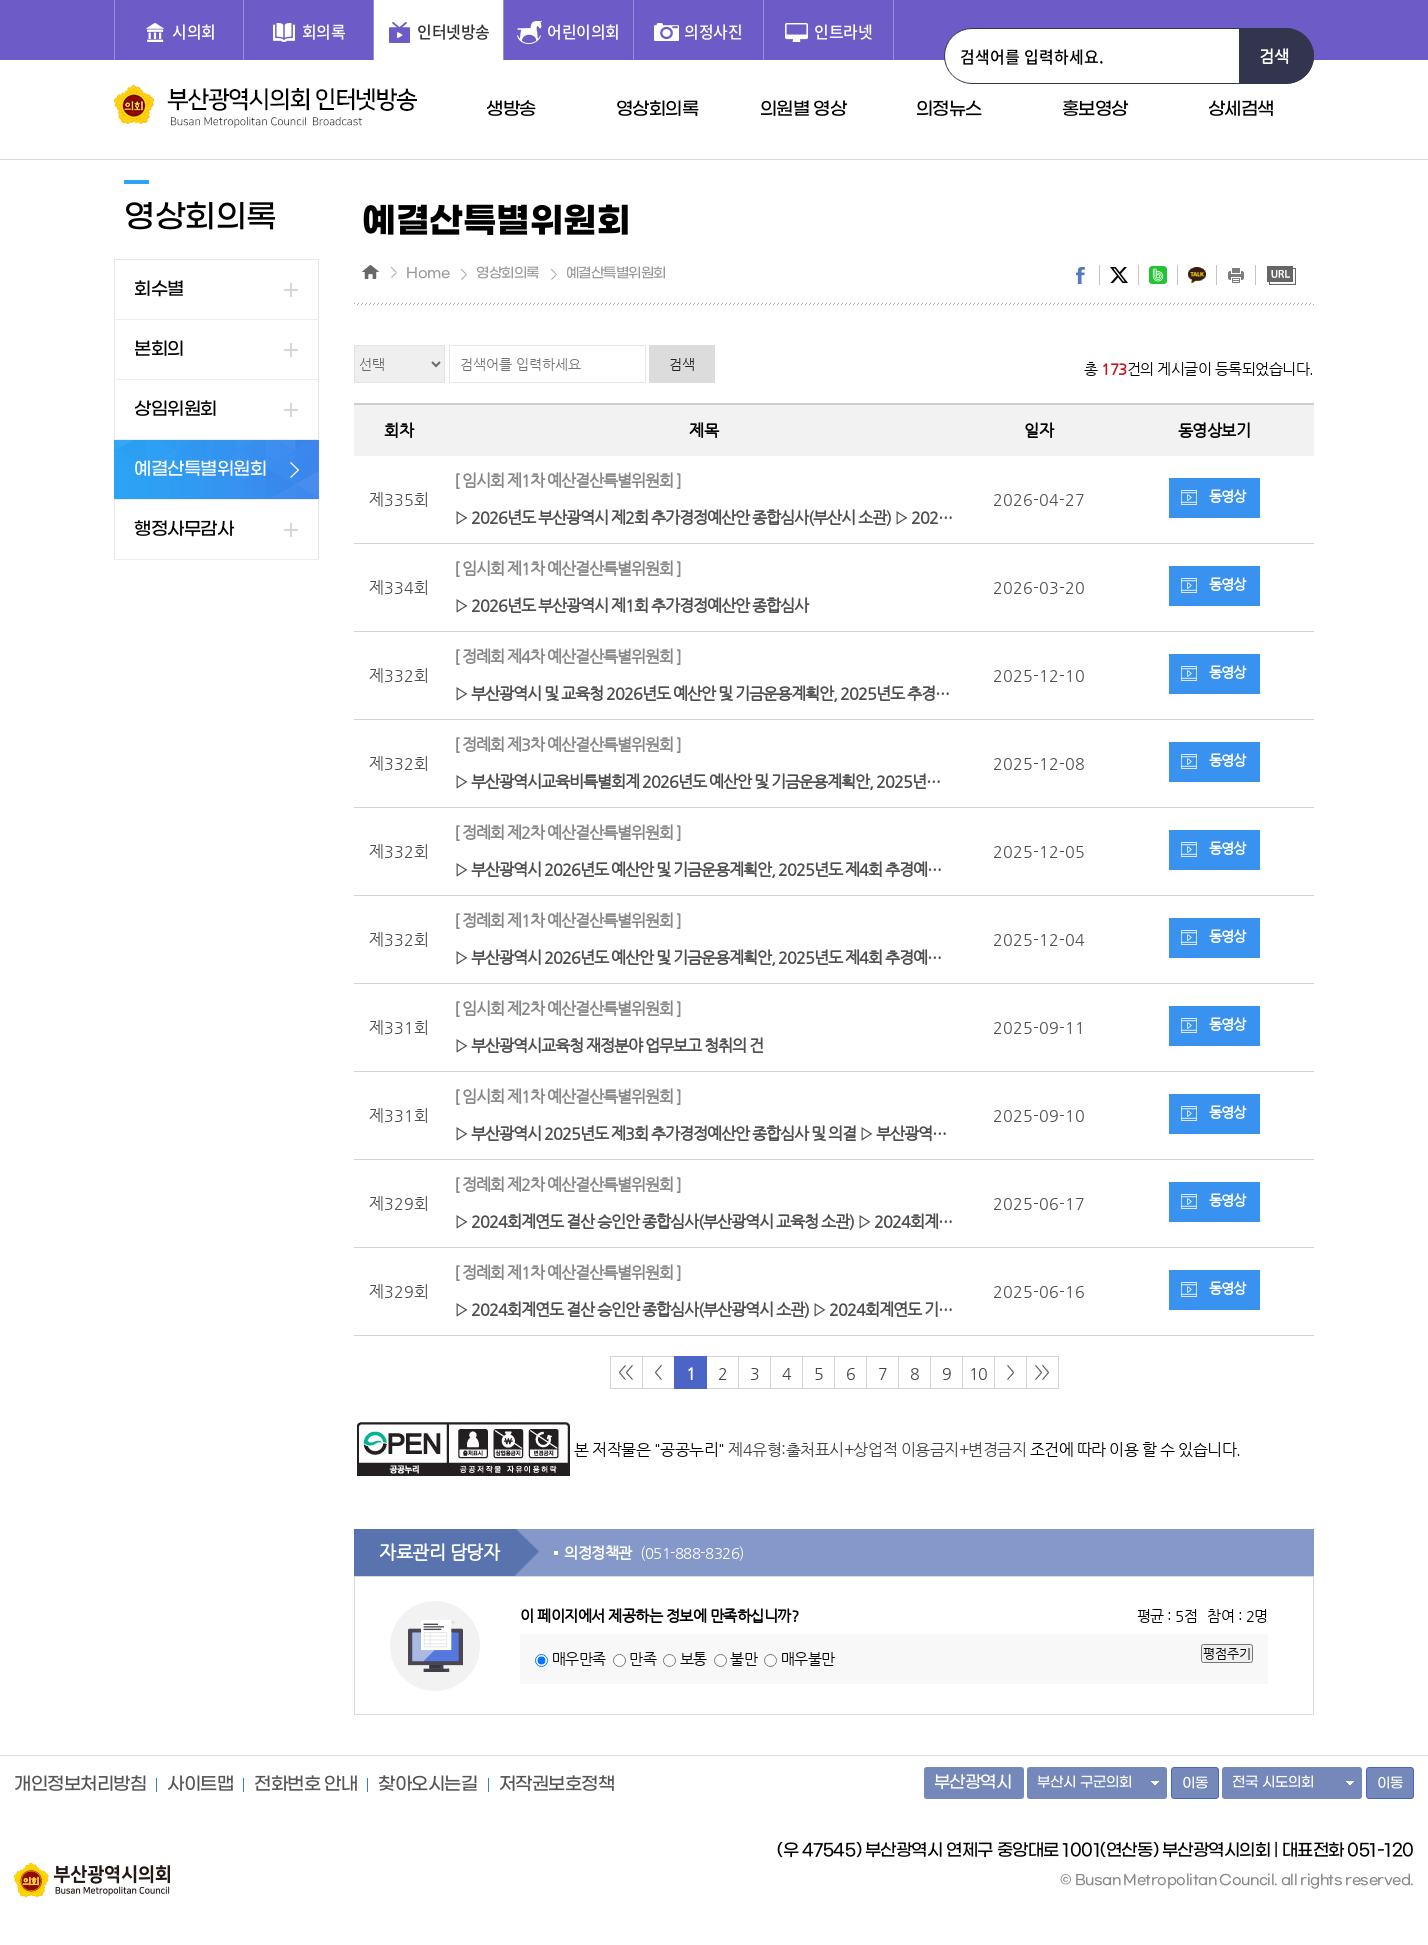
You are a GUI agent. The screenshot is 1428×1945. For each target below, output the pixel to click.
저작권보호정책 (557, 1785)
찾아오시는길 (427, 1785)
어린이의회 (583, 31)
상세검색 (1241, 109)
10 (978, 1373)
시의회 (194, 31)
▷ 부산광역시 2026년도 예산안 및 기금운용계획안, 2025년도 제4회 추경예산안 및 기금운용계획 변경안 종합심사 (709, 848)
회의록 (324, 31)
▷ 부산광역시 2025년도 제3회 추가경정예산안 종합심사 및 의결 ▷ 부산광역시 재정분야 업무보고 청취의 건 (709, 1112)
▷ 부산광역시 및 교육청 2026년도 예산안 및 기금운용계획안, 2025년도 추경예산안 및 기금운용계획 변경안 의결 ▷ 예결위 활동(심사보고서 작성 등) (709, 672)
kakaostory (1197, 275)
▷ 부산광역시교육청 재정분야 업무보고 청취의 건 (704, 1024)
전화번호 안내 (305, 1785)
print (1236, 275)
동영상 (1227, 496)
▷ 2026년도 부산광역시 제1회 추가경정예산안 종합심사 (704, 584)
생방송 (511, 109)
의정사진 (713, 31)
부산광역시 (973, 1783)
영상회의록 (657, 109)
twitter (1119, 275)
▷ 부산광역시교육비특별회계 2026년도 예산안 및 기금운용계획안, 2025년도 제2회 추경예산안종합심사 (709, 760)
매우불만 (808, 1658)
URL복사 (1281, 275)
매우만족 (579, 1658)
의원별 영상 (803, 109)
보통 (693, 1658)
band (1158, 275)
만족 (642, 1658)
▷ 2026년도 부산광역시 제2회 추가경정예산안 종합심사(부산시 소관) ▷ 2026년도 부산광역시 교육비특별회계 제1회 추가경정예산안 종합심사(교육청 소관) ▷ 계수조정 (709, 496)
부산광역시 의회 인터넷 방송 (265, 106)
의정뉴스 (949, 109)
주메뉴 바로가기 (0, 0)
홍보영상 (1095, 109)
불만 (743, 1658)
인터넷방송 (453, 31)
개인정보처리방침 (80, 1785)
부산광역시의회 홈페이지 (92, 1870)
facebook (1080, 275)
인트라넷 (843, 31)
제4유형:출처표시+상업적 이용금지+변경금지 (877, 1449)
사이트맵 (200, 1785)
